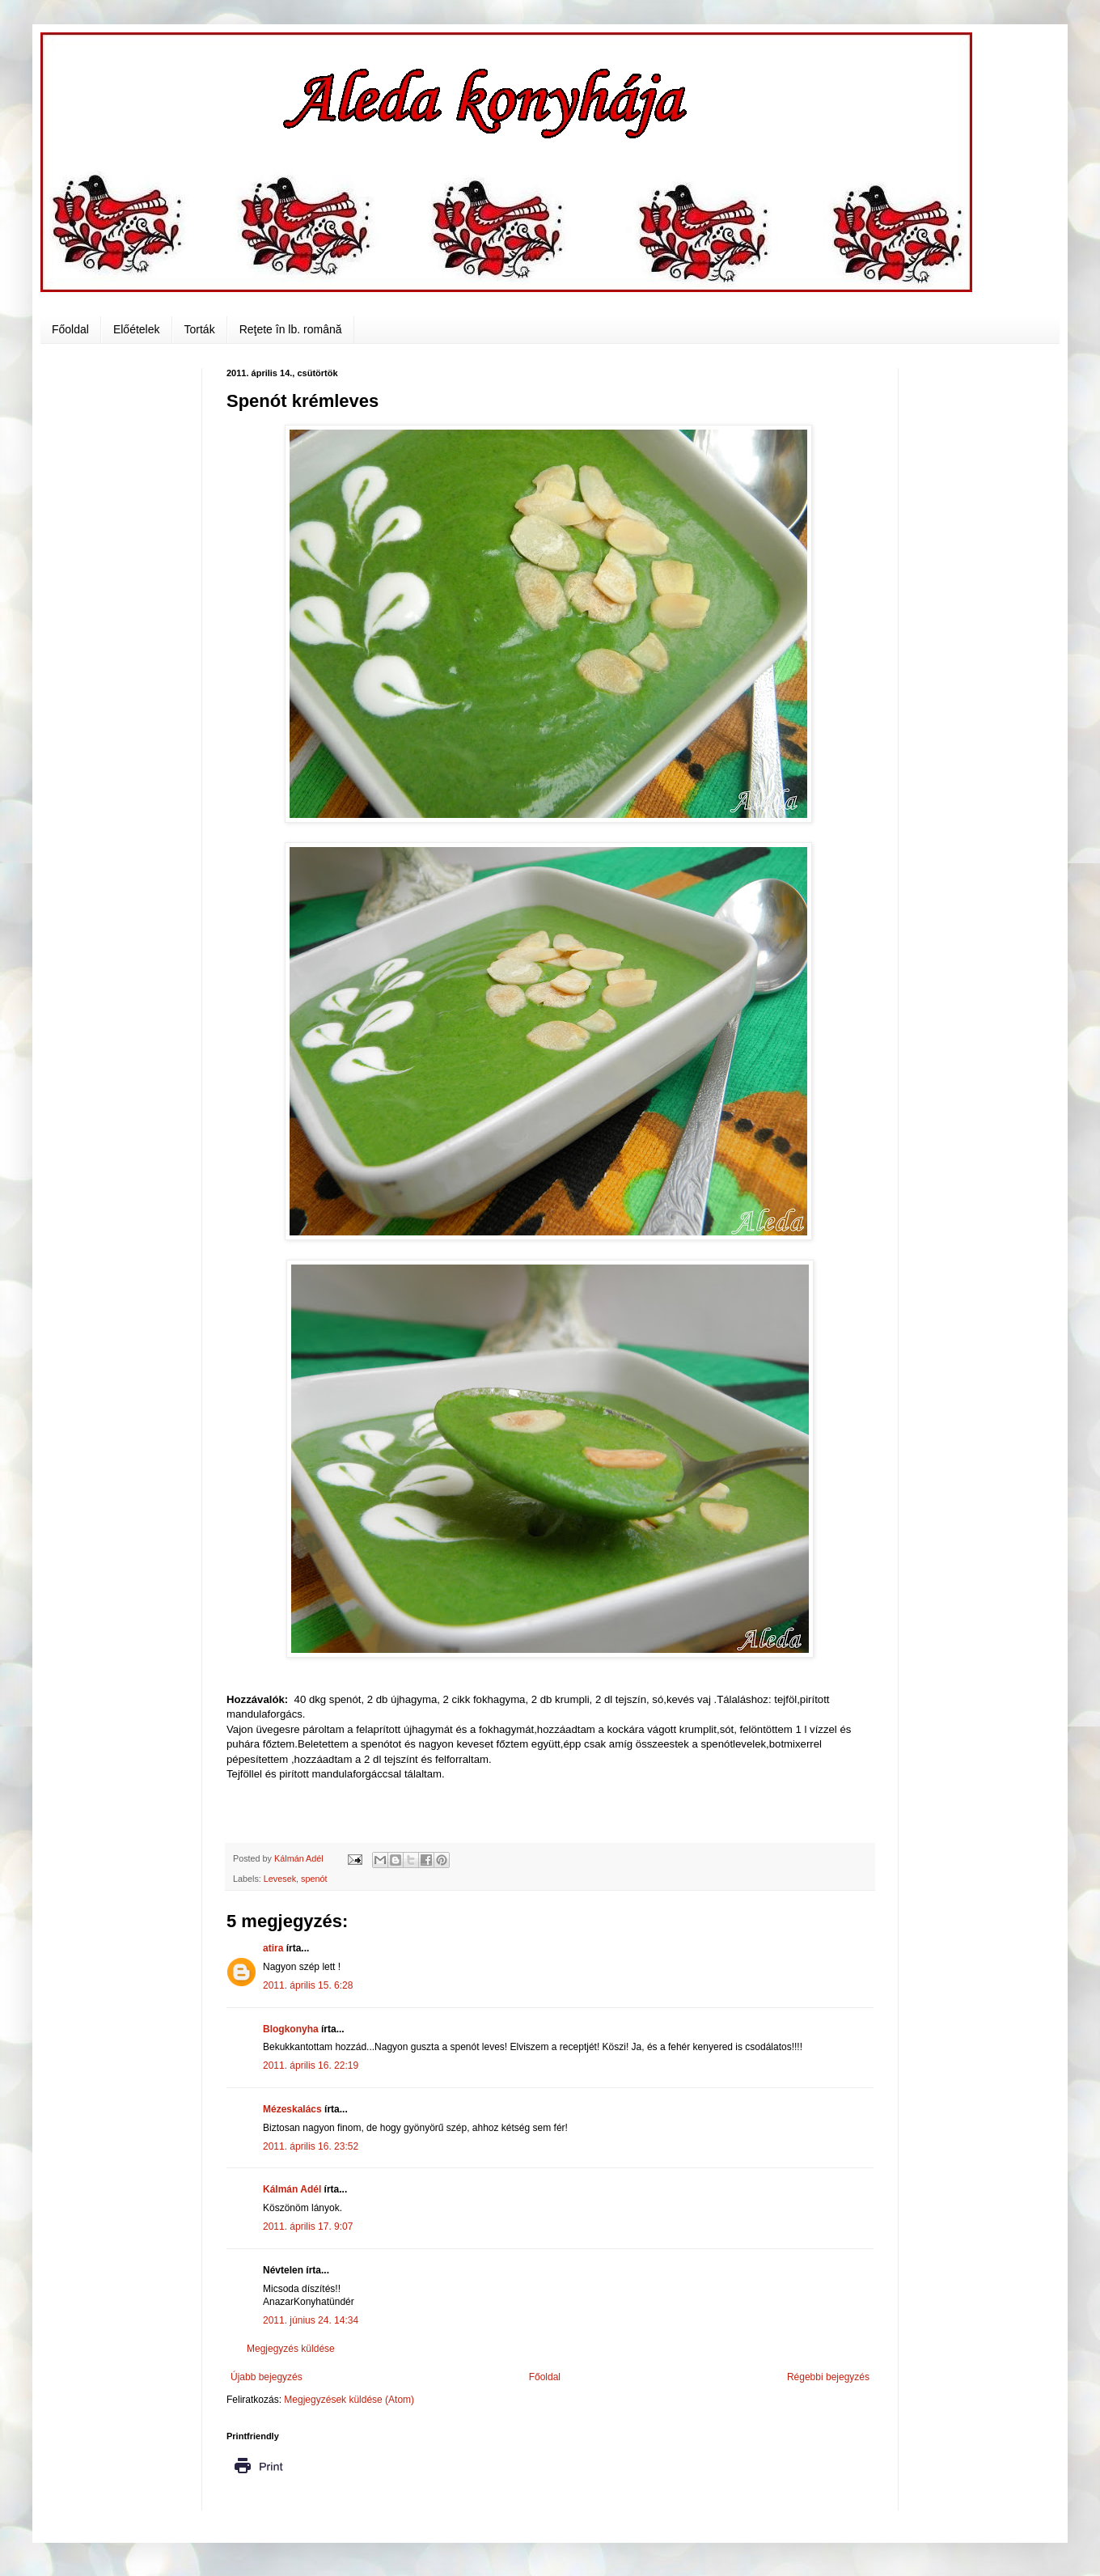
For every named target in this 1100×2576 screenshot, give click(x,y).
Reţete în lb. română (290, 329)
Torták (199, 329)
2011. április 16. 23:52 (310, 2146)
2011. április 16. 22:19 (310, 2065)
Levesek (280, 1878)
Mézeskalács (292, 2109)
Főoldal (70, 329)
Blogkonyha (291, 2029)
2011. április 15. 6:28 (308, 1985)
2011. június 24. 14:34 (310, 2320)
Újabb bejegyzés (266, 2377)
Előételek (136, 329)
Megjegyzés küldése (291, 2348)
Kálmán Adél (292, 2189)
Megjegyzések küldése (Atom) (349, 2399)
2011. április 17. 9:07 (308, 2226)
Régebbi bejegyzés (828, 2377)
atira (273, 1948)
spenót (314, 1878)
